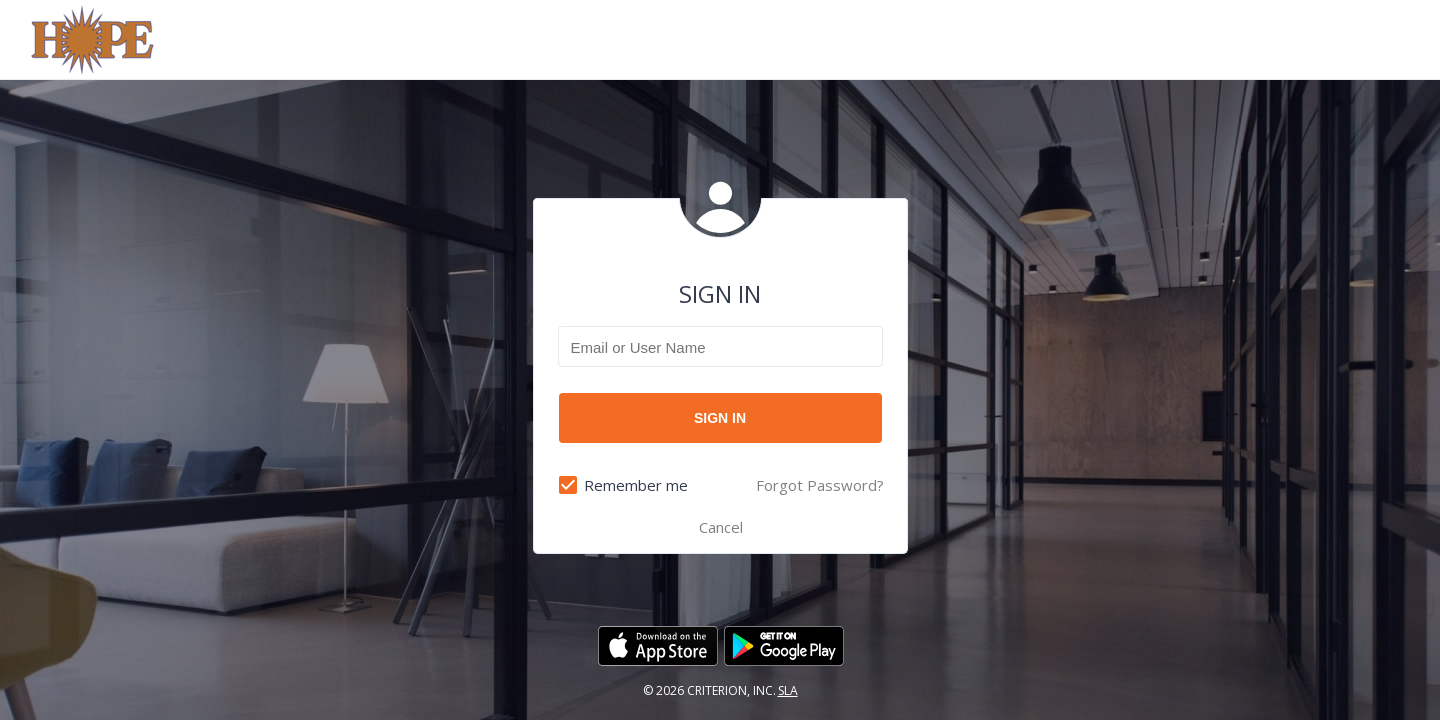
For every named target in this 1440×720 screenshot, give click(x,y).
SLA (788, 690)
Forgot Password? (820, 485)
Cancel (721, 527)
